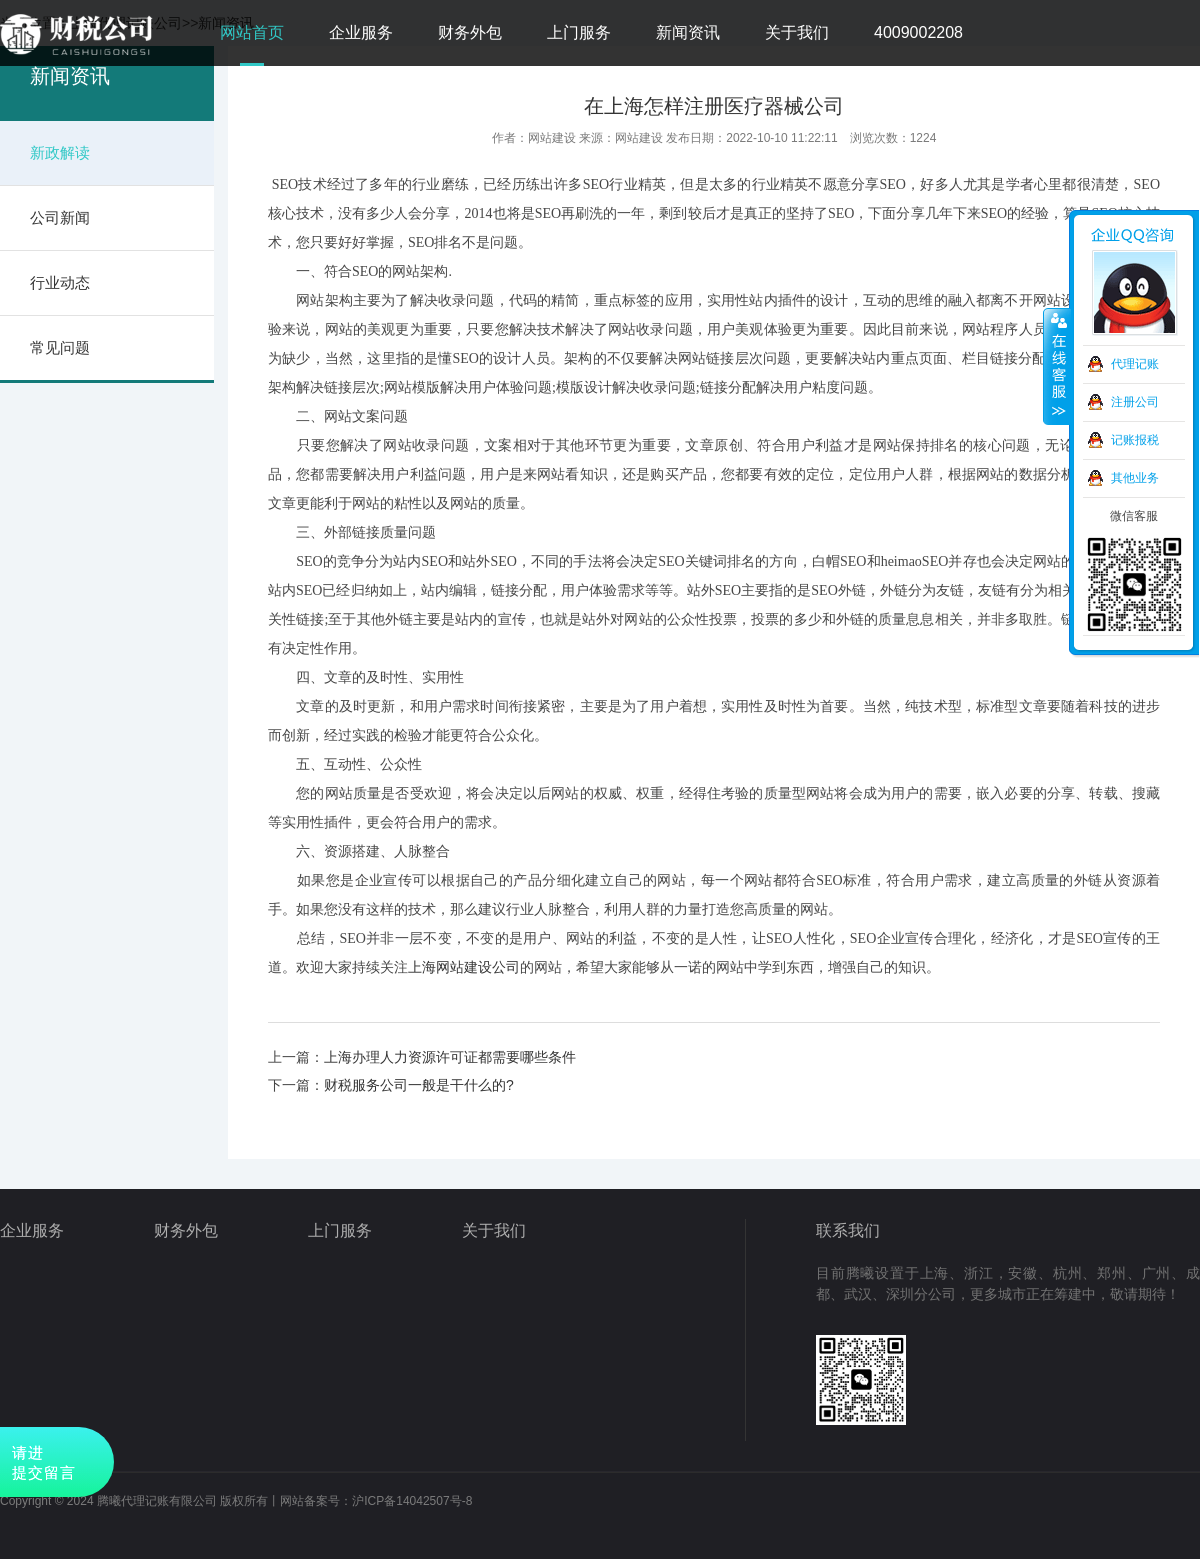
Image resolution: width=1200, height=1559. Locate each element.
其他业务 (1135, 478)
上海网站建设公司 (464, 967)
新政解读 (60, 152)
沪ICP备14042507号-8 (412, 1501)
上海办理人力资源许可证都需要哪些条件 (450, 1057)
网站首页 (252, 32)
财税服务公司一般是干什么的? (419, 1085)
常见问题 (60, 347)
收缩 (1057, 367)
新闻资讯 (688, 32)
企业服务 (361, 32)
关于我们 (797, 32)
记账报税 (1135, 440)
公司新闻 (60, 217)
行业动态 (60, 282)
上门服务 (579, 32)
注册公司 (1135, 402)
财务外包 (470, 32)
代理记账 (1135, 364)
